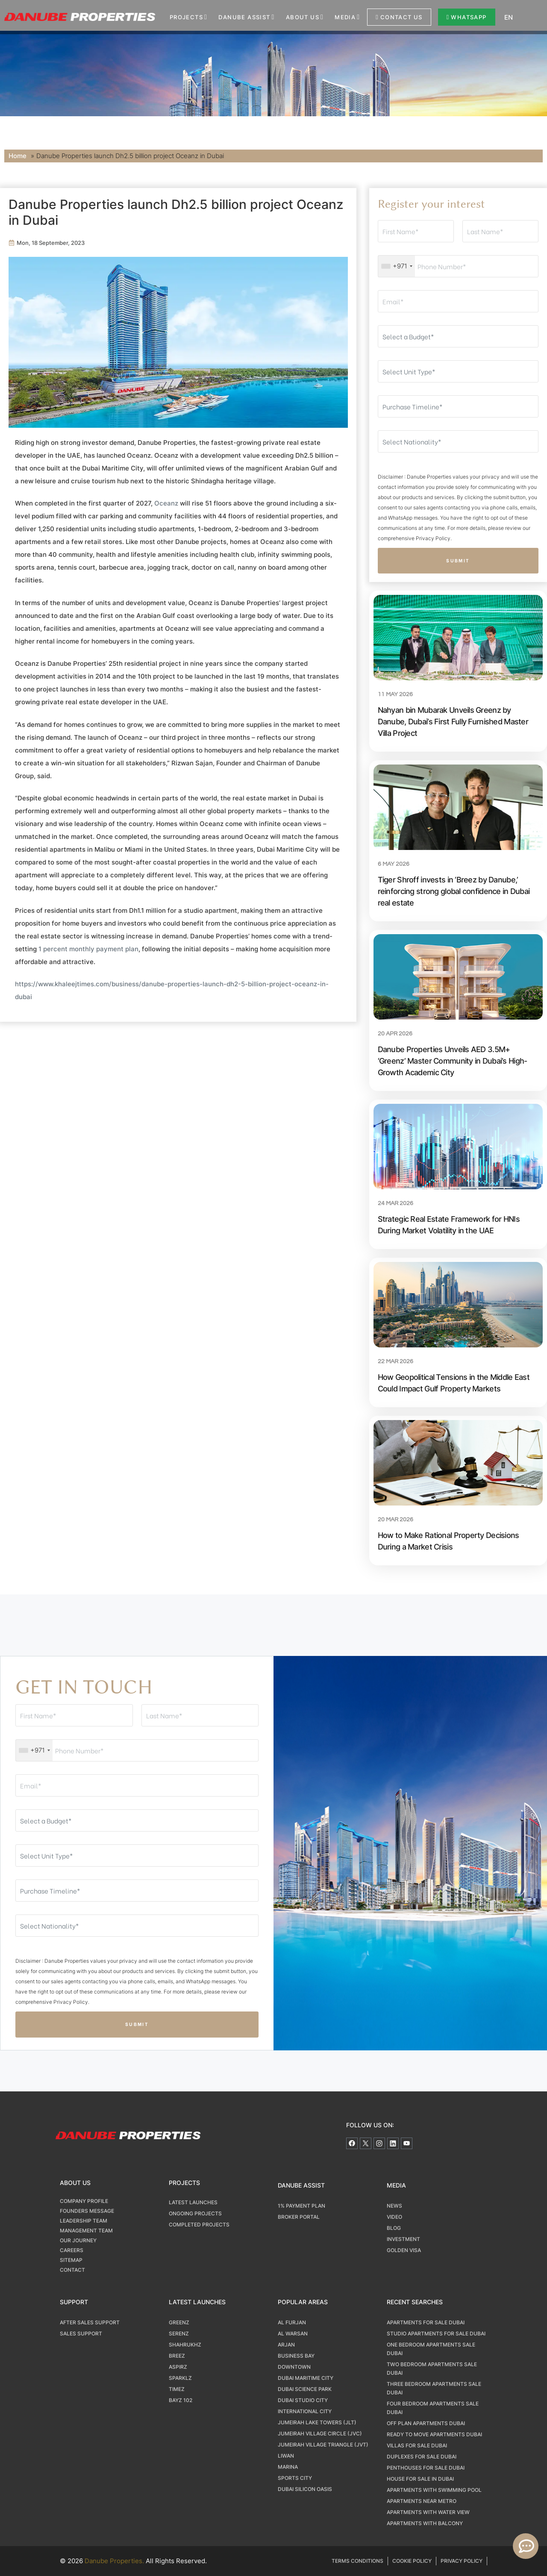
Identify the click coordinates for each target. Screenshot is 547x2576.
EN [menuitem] (508, 17)
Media (345, 17)
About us (302, 17)
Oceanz (166, 503)
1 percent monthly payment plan (88, 949)
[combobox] (396, 266)
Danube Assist (244, 17)
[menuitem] (521, 17)
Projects (186, 17)
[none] (521, 17)
